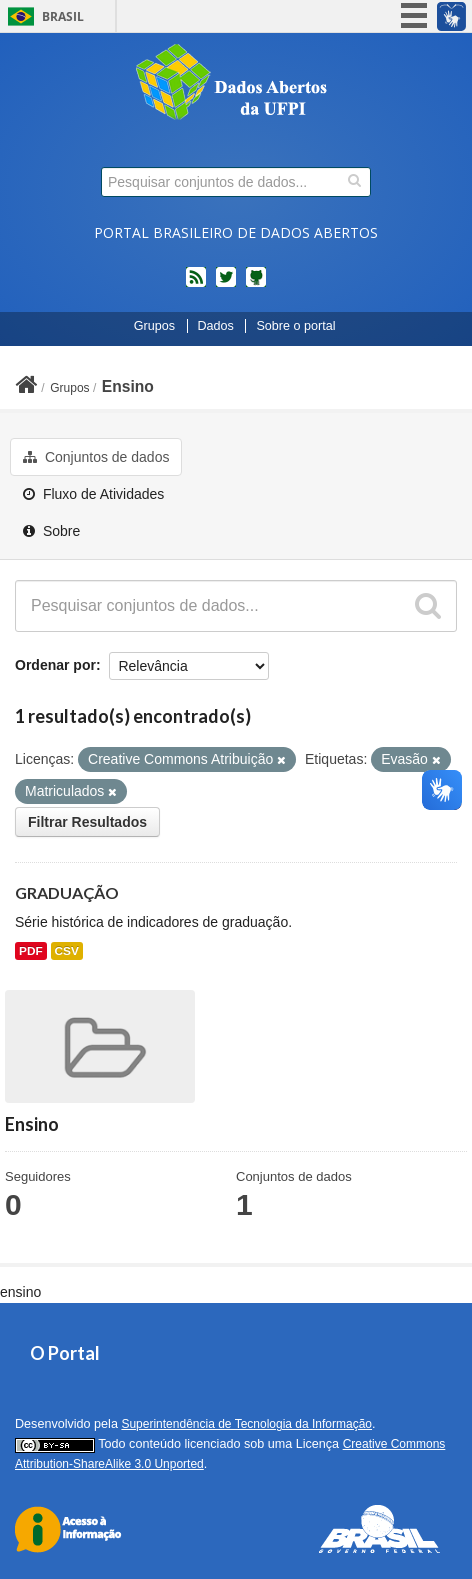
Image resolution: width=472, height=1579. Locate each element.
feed (196, 285)
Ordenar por (55, 665)
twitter (226, 285)
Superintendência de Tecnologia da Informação (246, 1424)
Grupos (154, 326)
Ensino (128, 386)
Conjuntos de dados (96, 457)
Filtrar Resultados (87, 822)
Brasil (63, 16)
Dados (216, 326)
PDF (31, 951)
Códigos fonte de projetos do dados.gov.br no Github (256, 285)
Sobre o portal (295, 326)
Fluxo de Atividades (93, 494)
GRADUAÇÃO (67, 892)
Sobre (51, 531)
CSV (67, 951)
